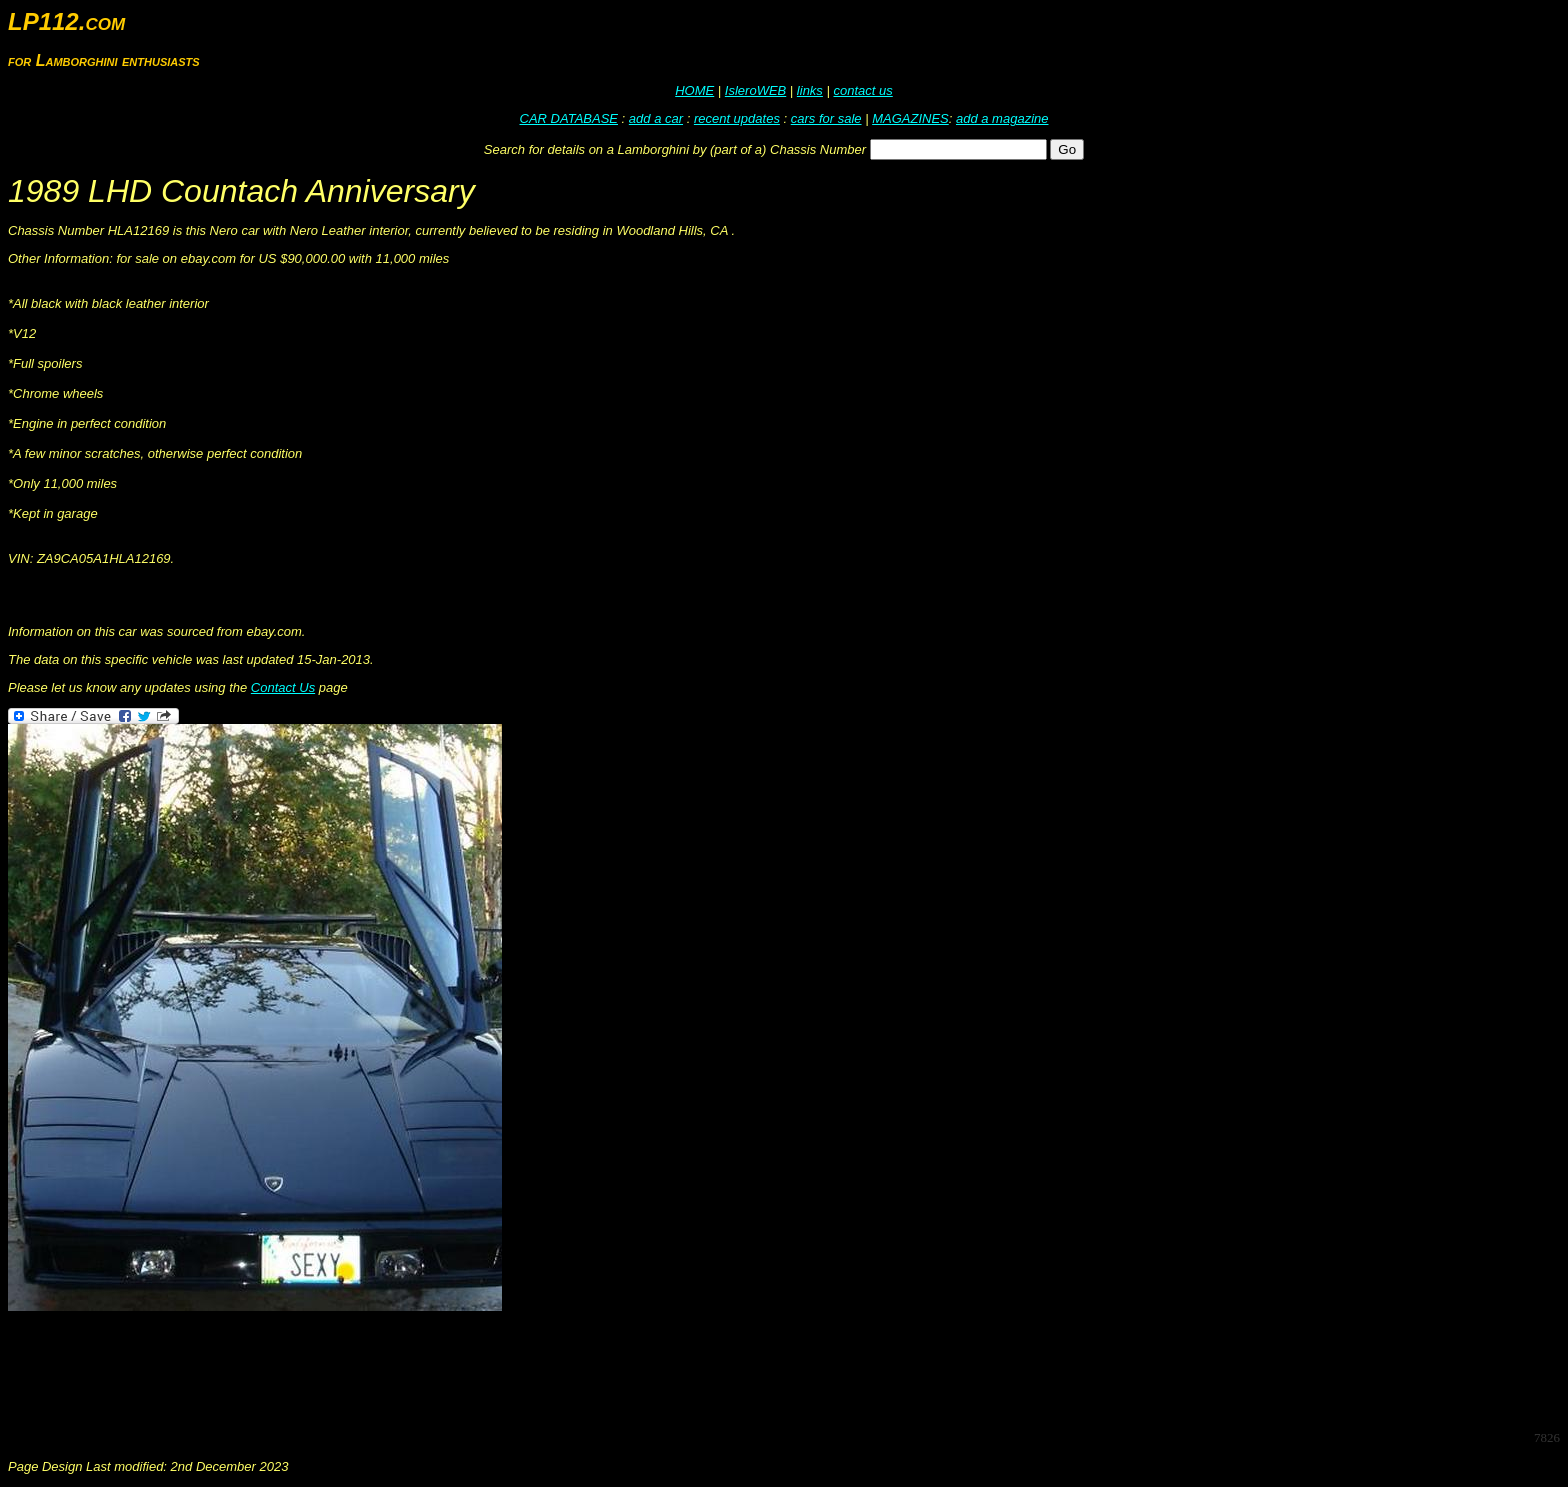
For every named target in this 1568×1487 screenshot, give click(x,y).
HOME (694, 90)
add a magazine (1002, 118)
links (810, 90)
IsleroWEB (755, 90)
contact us (862, 90)
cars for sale (826, 118)
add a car (656, 118)
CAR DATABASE (569, 118)
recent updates (737, 118)
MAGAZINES (910, 118)
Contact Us (283, 687)
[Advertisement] (372, 1369)
